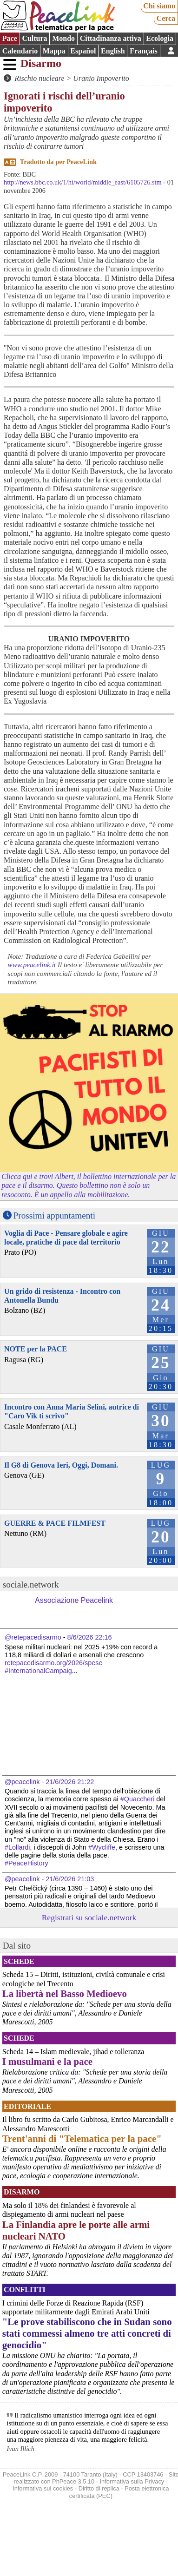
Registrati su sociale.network (89, 1917)
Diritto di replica (99, 2488)
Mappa (54, 51)
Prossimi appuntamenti (54, 1215)
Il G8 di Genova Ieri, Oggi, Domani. (61, 1465)
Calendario (20, 51)
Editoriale (27, 2106)
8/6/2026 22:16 (89, 1637)
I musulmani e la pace (47, 2061)
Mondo (63, 38)
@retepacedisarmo (33, 1637)
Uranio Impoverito (101, 78)
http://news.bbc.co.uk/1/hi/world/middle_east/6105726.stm (83, 182)
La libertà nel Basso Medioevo (64, 1993)
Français (144, 51)
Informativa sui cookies (43, 2488)
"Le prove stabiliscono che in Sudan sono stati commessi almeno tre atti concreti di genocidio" (87, 2333)
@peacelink (22, 1781)
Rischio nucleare (39, 78)
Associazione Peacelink (74, 1600)
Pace (9, 38)
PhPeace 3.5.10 (73, 2481)
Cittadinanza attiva (110, 38)
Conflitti (25, 2289)
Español (83, 51)
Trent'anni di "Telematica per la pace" (82, 2138)
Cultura (34, 38)
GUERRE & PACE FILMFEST (54, 1523)
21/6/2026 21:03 (70, 1879)
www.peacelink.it (32, 964)
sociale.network (31, 1584)
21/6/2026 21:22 (70, 1781)
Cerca (166, 18)
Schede (19, 1961)
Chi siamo (159, 6)
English (113, 51)
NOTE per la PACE (35, 1349)
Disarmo (40, 63)
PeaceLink (81, 161)
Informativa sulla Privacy (132, 2481)
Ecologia (159, 38)
